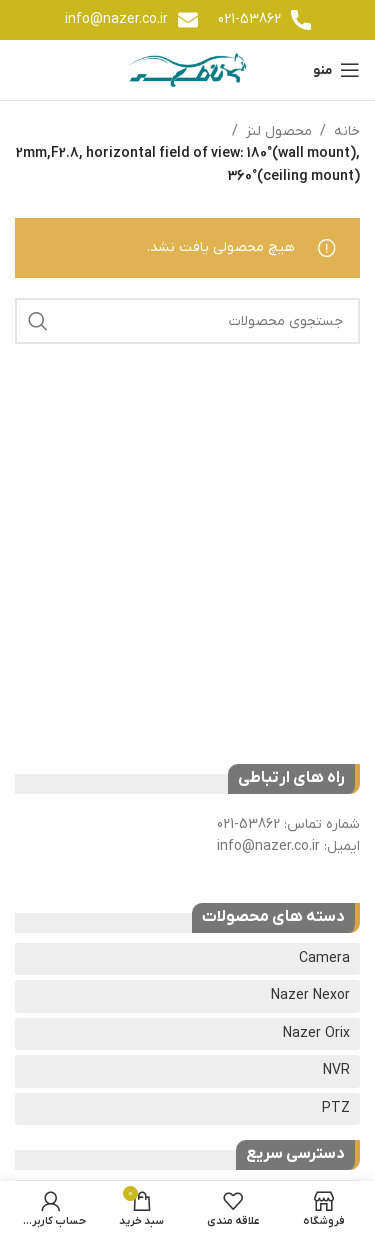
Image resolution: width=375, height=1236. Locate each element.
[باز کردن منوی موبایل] (336, 70)
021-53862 (249, 19)
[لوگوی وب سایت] (187, 69)
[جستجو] (187, 321)
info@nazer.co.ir (116, 19)
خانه (347, 131)
